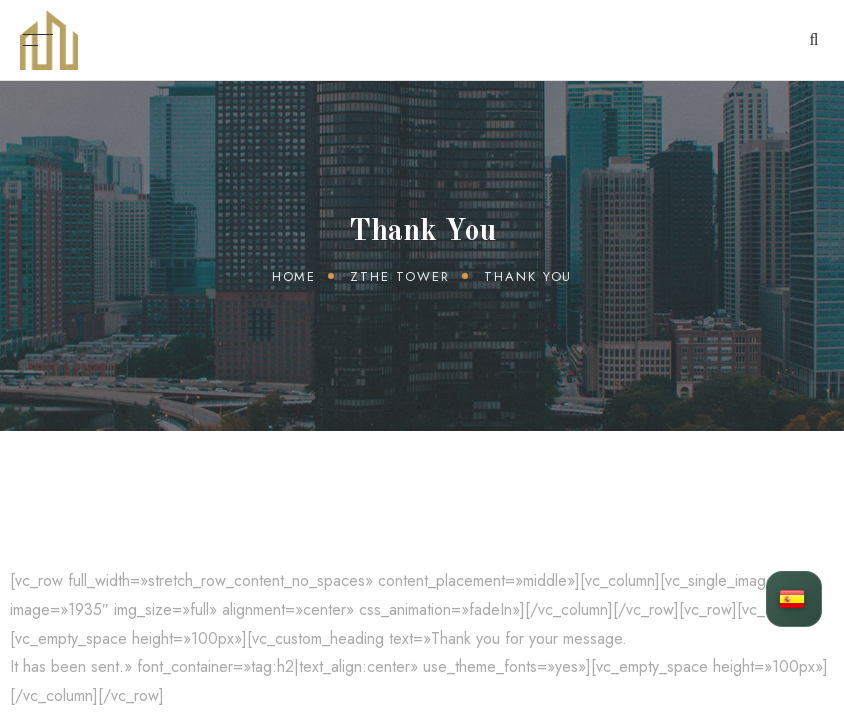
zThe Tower (400, 276)
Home (294, 276)
